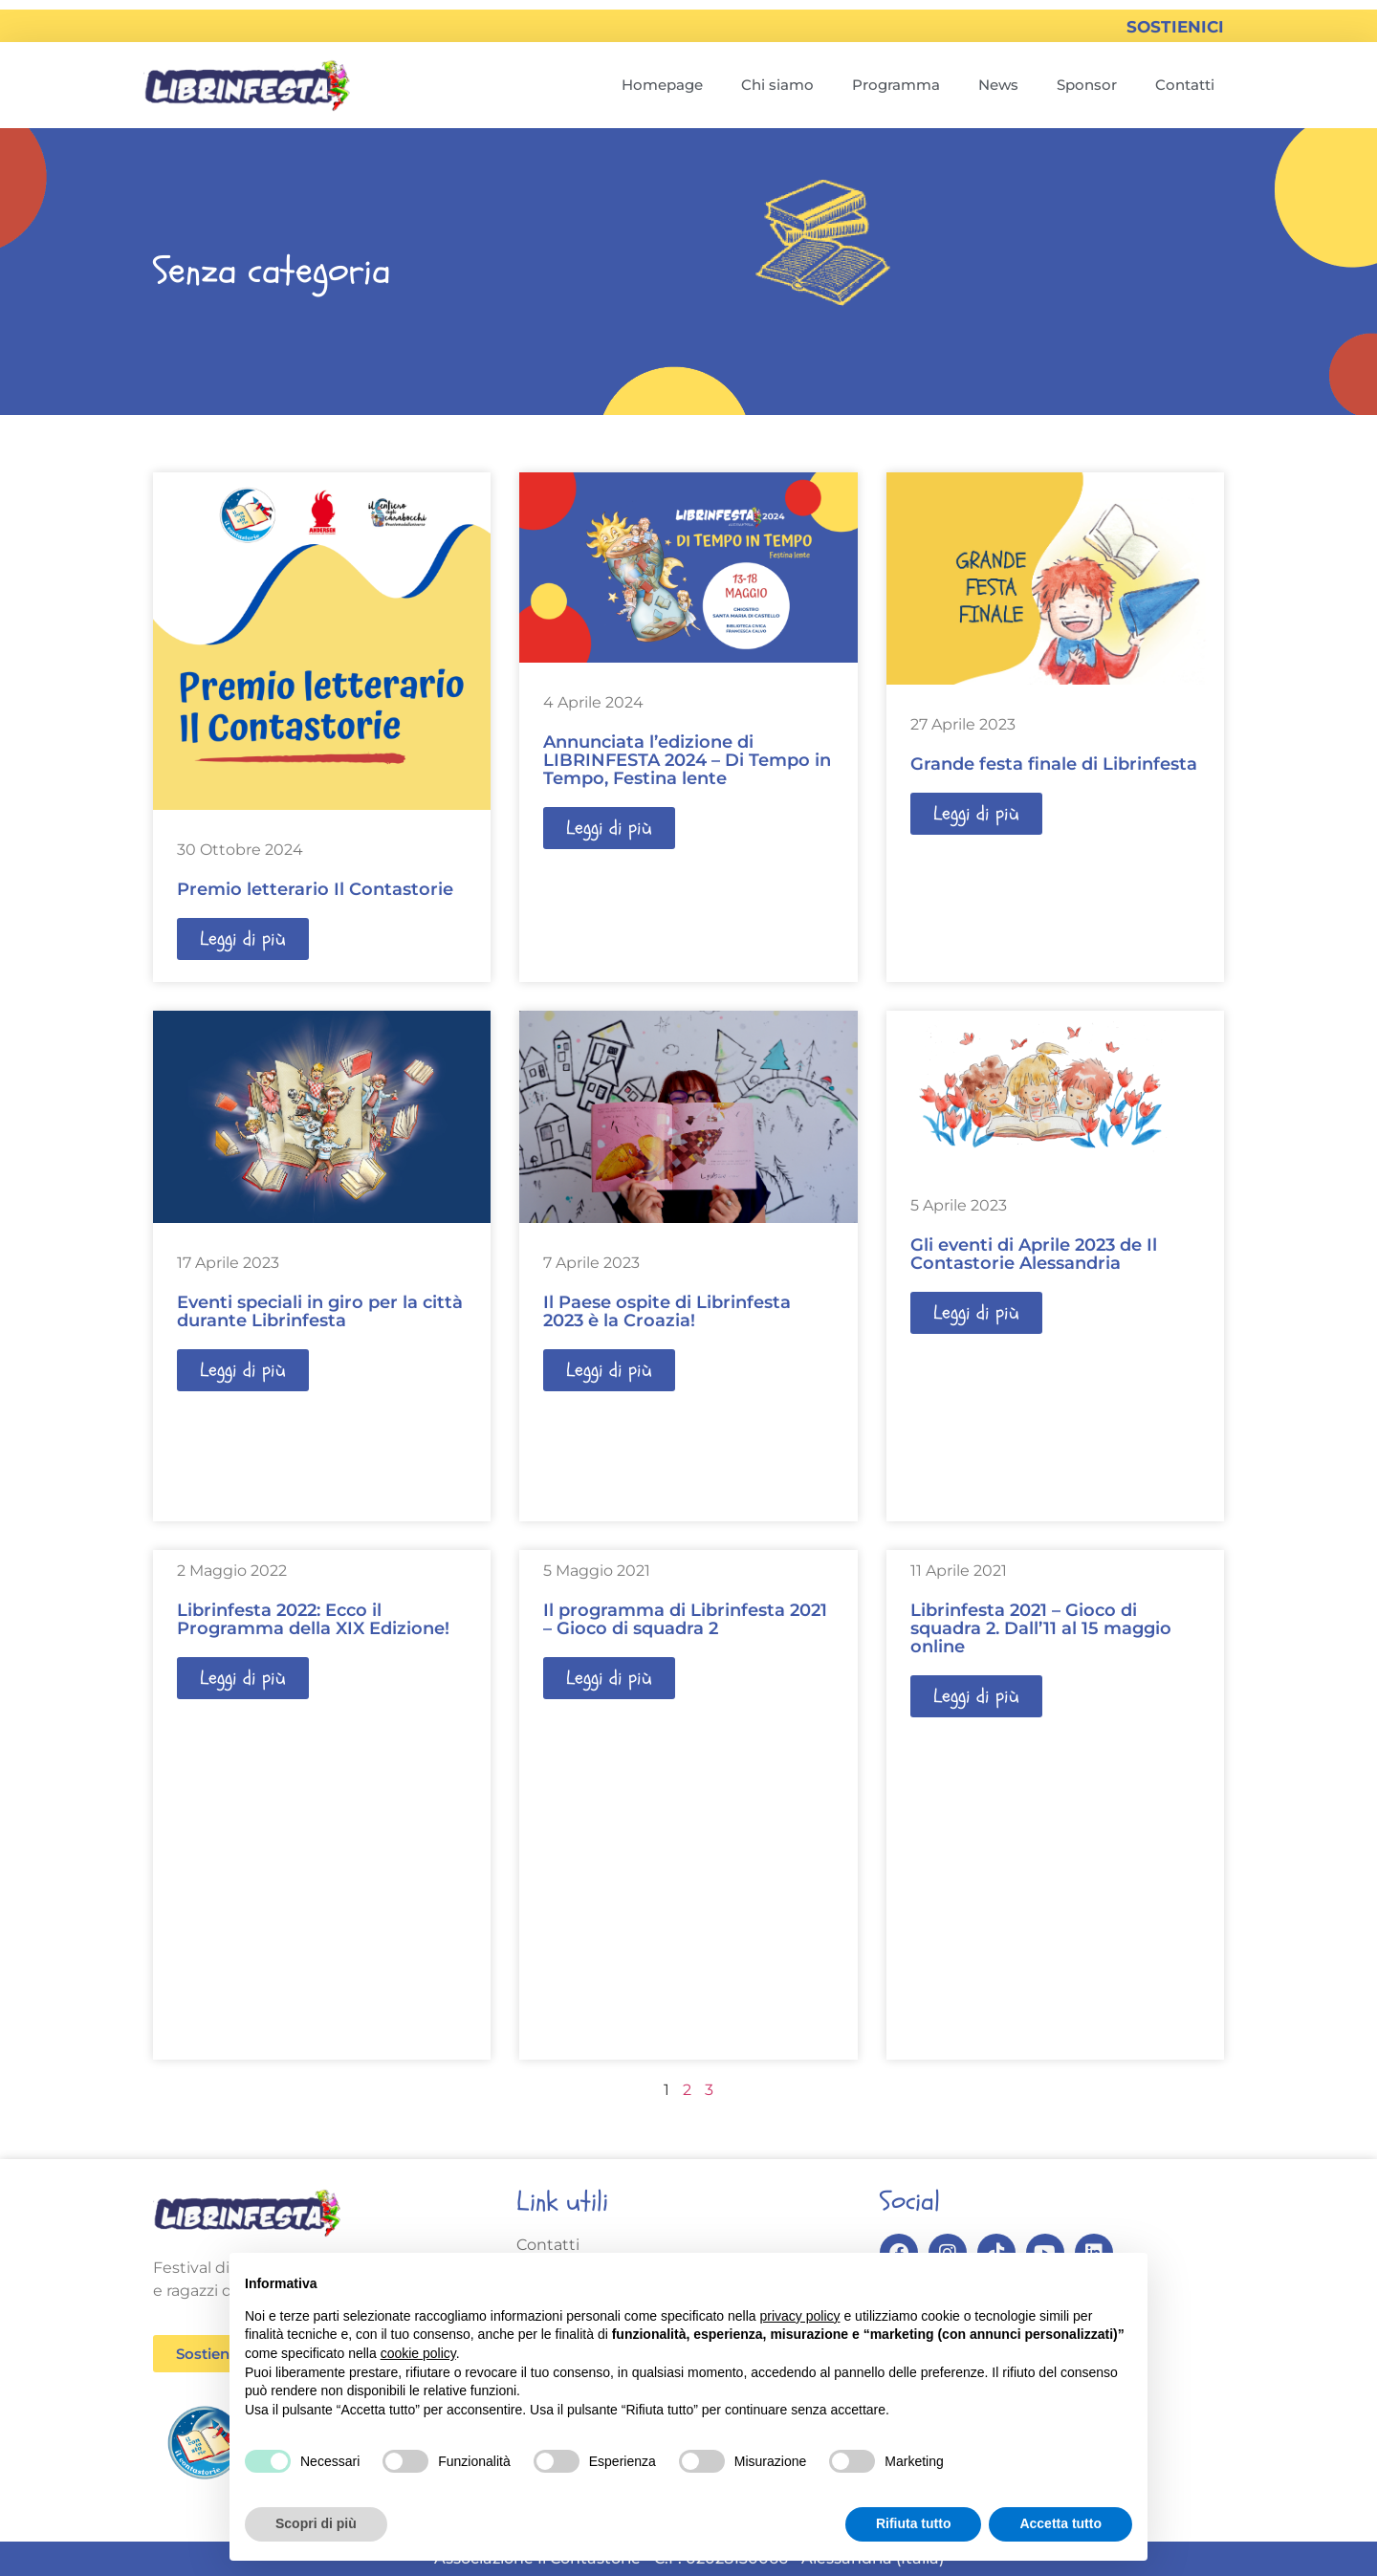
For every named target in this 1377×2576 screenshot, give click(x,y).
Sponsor (1087, 85)
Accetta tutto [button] (1060, 2523)
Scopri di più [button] (316, 2523)
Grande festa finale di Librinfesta (1053, 764)
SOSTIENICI (1175, 26)
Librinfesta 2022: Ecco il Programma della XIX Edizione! (313, 1619)
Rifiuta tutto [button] (913, 2523)
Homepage (662, 85)
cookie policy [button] (418, 2353)
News (998, 85)
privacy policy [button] (800, 2316)
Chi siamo (777, 85)
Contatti (1184, 85)
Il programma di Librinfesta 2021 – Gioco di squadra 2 (685, 1619)
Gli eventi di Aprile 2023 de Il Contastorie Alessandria (1033, 1254)
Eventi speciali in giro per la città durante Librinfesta (320, 1311)
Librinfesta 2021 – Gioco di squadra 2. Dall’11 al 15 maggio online (1040, 1628)
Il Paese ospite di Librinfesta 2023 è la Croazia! (667, 1311)
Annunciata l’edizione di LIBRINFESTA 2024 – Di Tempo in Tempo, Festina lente (687, 760)
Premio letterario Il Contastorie (315, 889)
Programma (896, 85)
